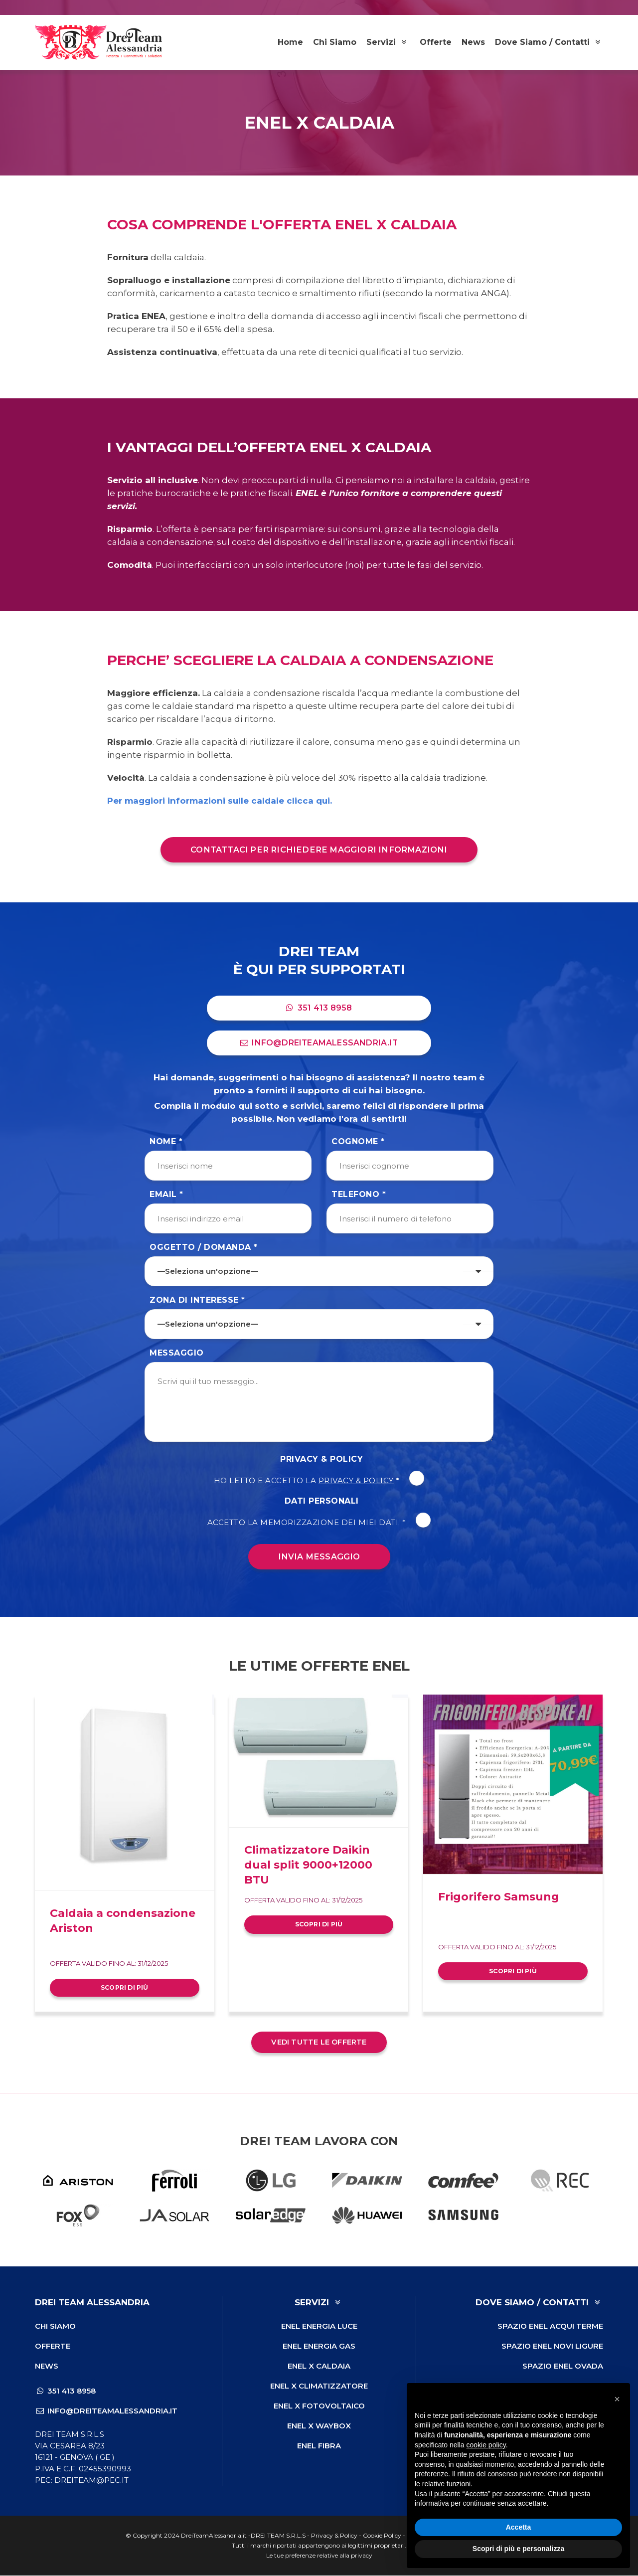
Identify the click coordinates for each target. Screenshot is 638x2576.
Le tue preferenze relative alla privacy (319, 2556)
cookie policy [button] (486, 2445)
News (473, 42)
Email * (166, 1195)
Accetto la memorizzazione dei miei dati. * (319, 1523)
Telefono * (358, 1195)
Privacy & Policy (321, 1459)
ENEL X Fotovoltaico (319, 2406)
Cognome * (358, 1142)
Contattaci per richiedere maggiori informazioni (318, 850)
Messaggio (177, 1353)
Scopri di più (125, 1987)
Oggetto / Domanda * (204, 1247)
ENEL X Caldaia (319, 2366)
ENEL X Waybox (319, 2426)
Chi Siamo (334, 42)
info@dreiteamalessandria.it (319, 1043)
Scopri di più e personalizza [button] (518, 2549)
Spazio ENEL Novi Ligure (552, 2346)
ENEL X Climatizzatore (319, 2386)
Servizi (387, 42)
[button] (617, 2399)
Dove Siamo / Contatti (549, 42)
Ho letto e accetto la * (319, 1481)
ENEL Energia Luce (319, 2326)
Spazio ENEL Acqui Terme (550, 2326)
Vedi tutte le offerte (318, 2042)
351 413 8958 (319, 1008)
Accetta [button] (518, 2527)
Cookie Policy (382, 2536)
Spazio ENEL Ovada (562, 2366)
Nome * (166, 1142)
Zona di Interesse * (197, 1300)
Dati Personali (322, 1501)
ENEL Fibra (319, 2446)
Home (290, 42)
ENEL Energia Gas (319, 2346)
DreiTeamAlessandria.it (214, 2536)
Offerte (436, 42)
